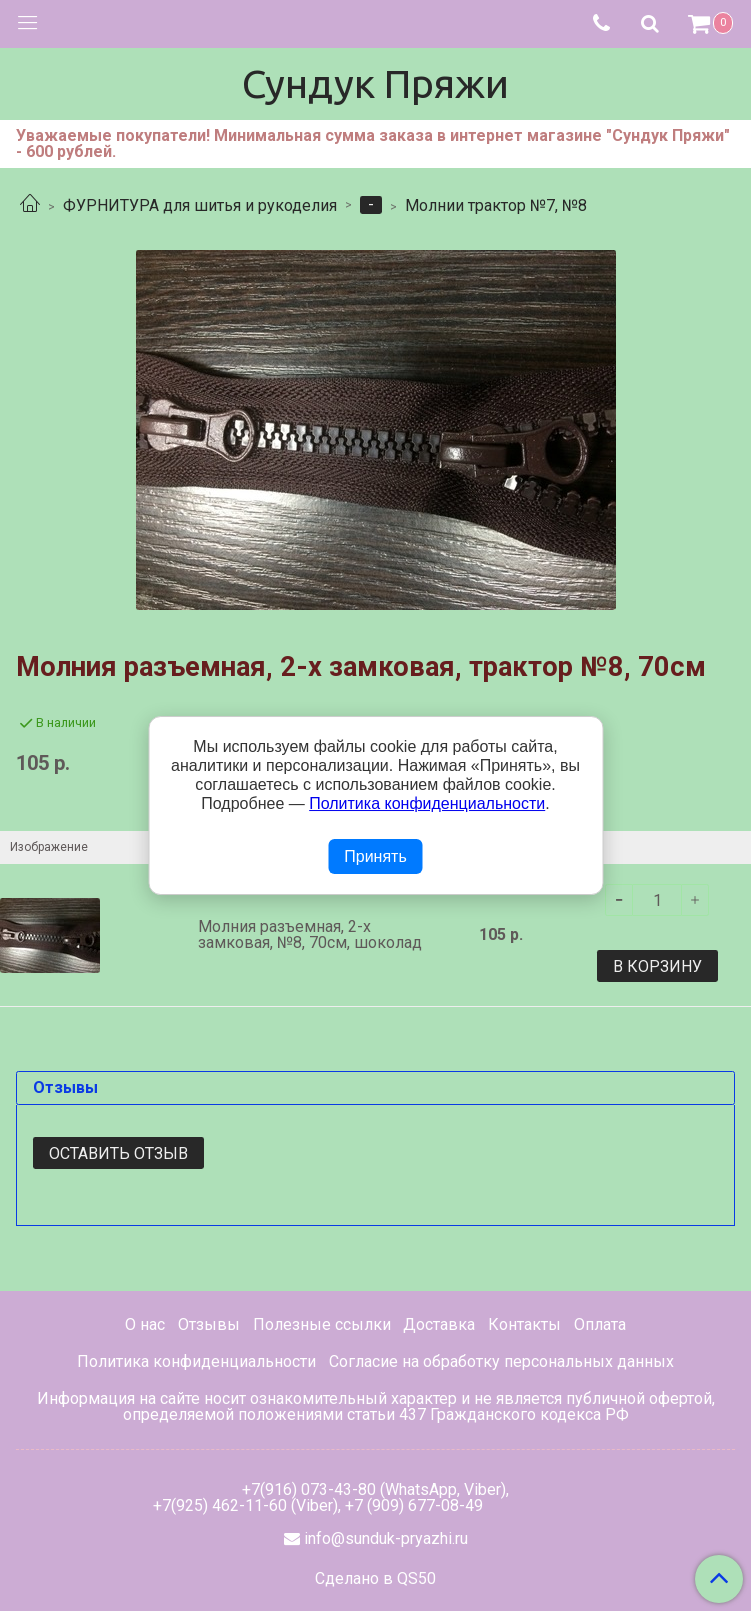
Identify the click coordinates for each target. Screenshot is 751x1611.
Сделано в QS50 (375, 1579)
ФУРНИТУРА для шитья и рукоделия (200, 205)
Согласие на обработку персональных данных (501, 1361)
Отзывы (209, 1324)
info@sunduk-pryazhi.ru (386, 1538)
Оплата (600, 1324)
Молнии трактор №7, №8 (496, 205)
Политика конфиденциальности (196, 1361)
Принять (375, 856)
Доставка (439, 1324)
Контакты (524, 1324)
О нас (145, 1324)
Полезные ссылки (322, 1324)
